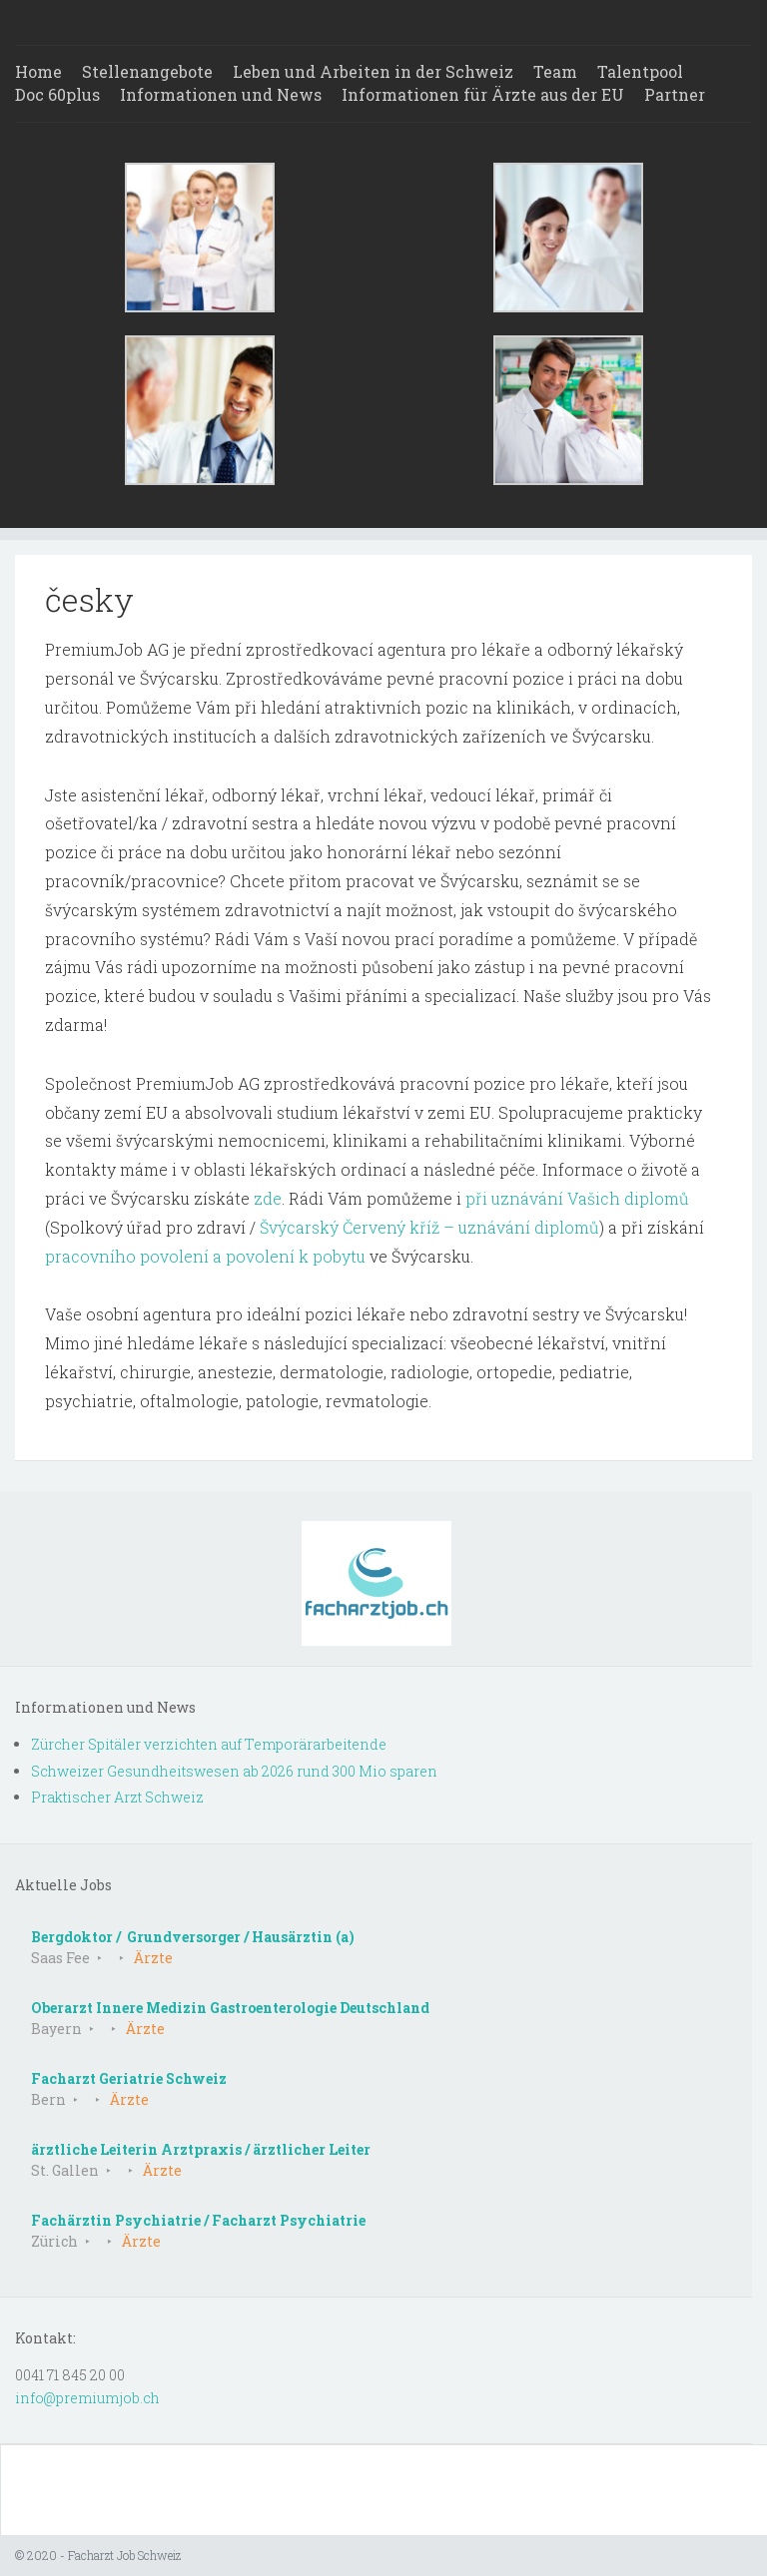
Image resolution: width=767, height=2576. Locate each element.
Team (555, 71)
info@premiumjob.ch (87, 2397)
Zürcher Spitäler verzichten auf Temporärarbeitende (208, 1744)
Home (38, 71)
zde (268, 1198)
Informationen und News (221, 94)
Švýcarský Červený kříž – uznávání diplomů (429, 1227)
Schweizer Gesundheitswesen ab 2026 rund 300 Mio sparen (234, 1771)
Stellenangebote (147, 71)
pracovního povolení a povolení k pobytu (205, 1256)
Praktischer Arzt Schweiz (117, 1797)
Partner (674, 94)
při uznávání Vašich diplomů (577, 1198)
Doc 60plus (57, 94)
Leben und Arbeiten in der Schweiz (373, 71)
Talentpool (640, 71)
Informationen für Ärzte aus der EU (483, 94)
